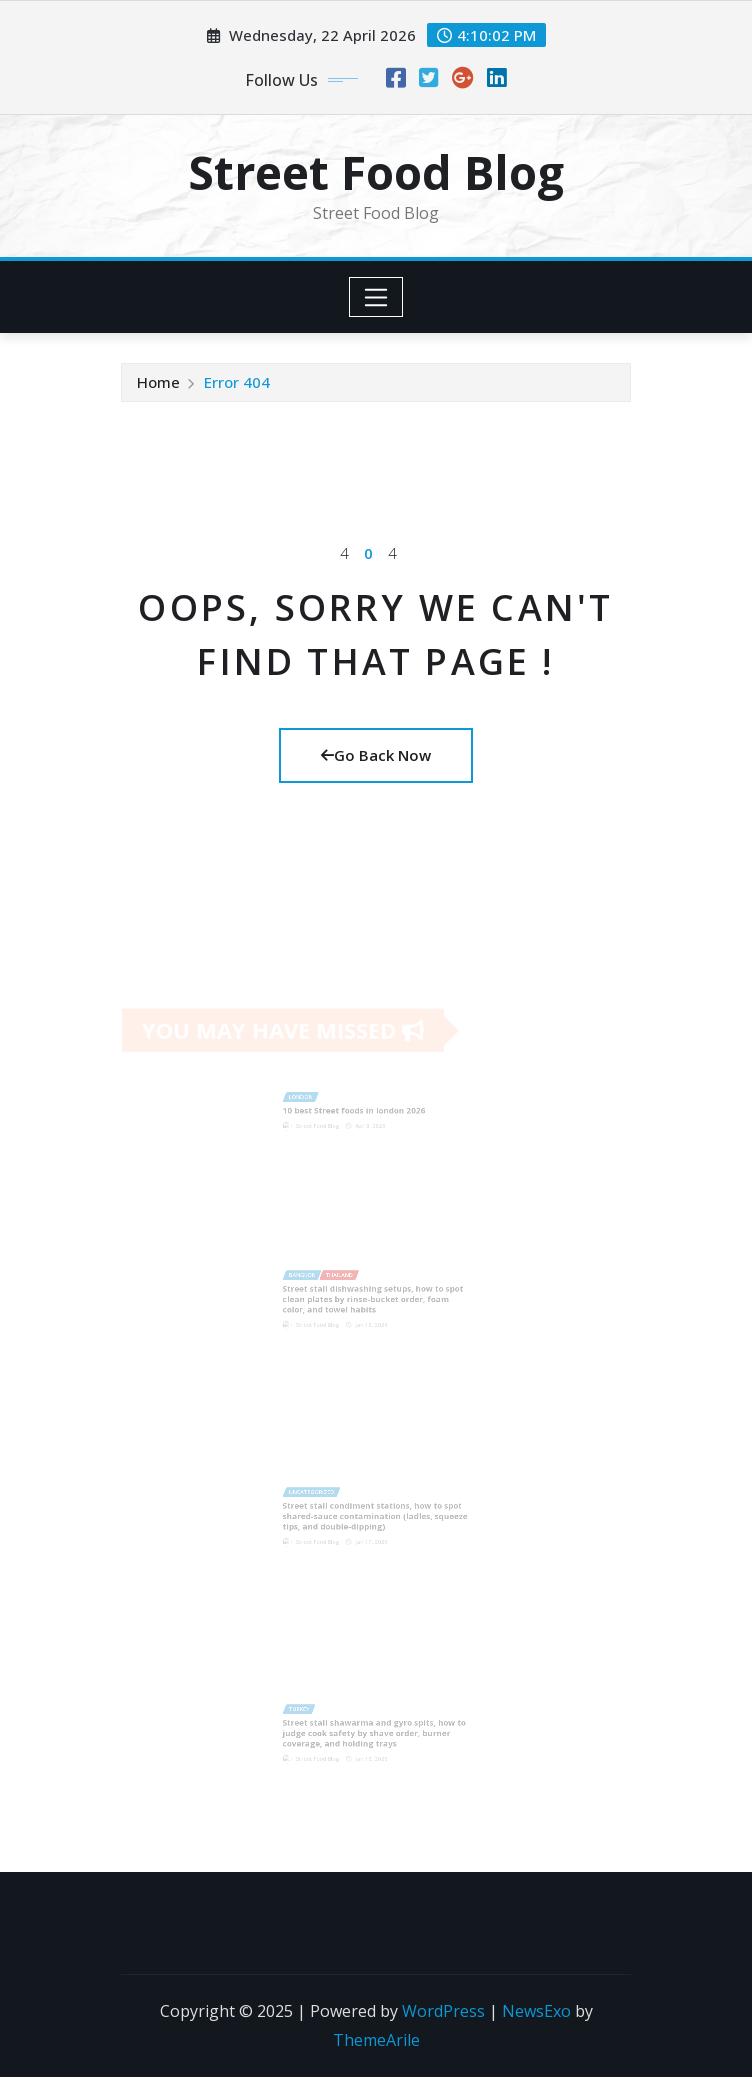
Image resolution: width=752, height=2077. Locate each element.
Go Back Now (376, 755)
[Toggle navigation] (376, 297)
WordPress (443, 2011)
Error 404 (237, 382)
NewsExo (536, 2011)
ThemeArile (376, 2040)
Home (158, 382)
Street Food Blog (376, 172)
